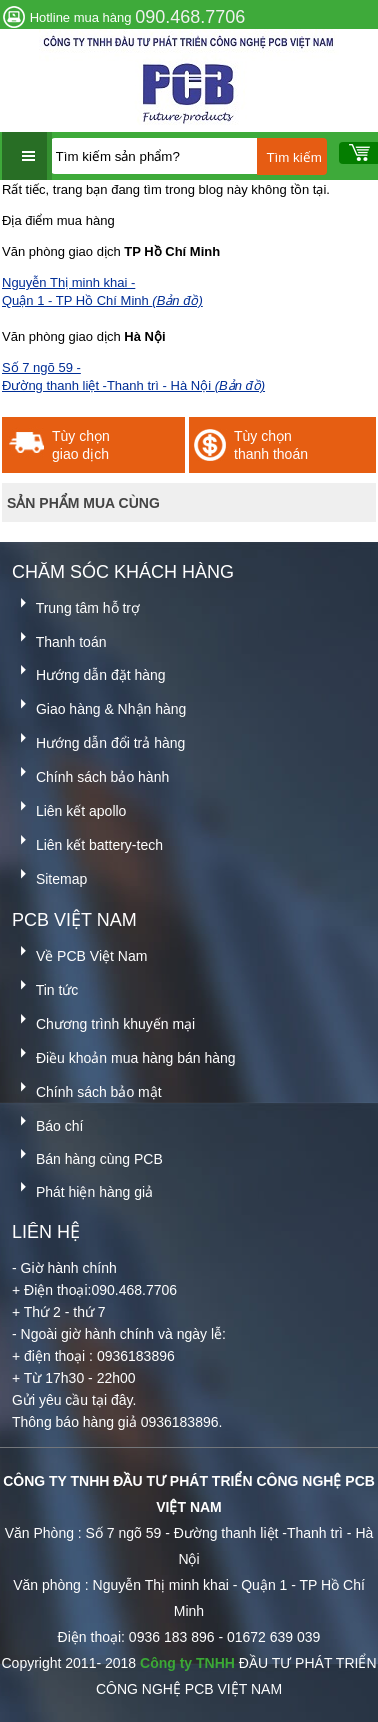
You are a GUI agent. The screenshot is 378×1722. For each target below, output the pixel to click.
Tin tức (45, 986)
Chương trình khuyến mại (103, 1020)
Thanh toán (59, 638)
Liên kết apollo (69, 807)
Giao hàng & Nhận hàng (99, 705)
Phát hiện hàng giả (82, 1188)
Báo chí (47, 1122)
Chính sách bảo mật (87, 1088)
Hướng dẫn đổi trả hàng (98, 739)
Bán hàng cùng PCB (87, 1155)
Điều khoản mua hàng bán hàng (124, 1054)
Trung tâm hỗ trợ (76, 604)
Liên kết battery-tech (87, 841)
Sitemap (49, 875)
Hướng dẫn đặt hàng (89, 671)
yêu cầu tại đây (86, 1400)
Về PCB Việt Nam (79, 952)
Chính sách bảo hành (90, 773)
